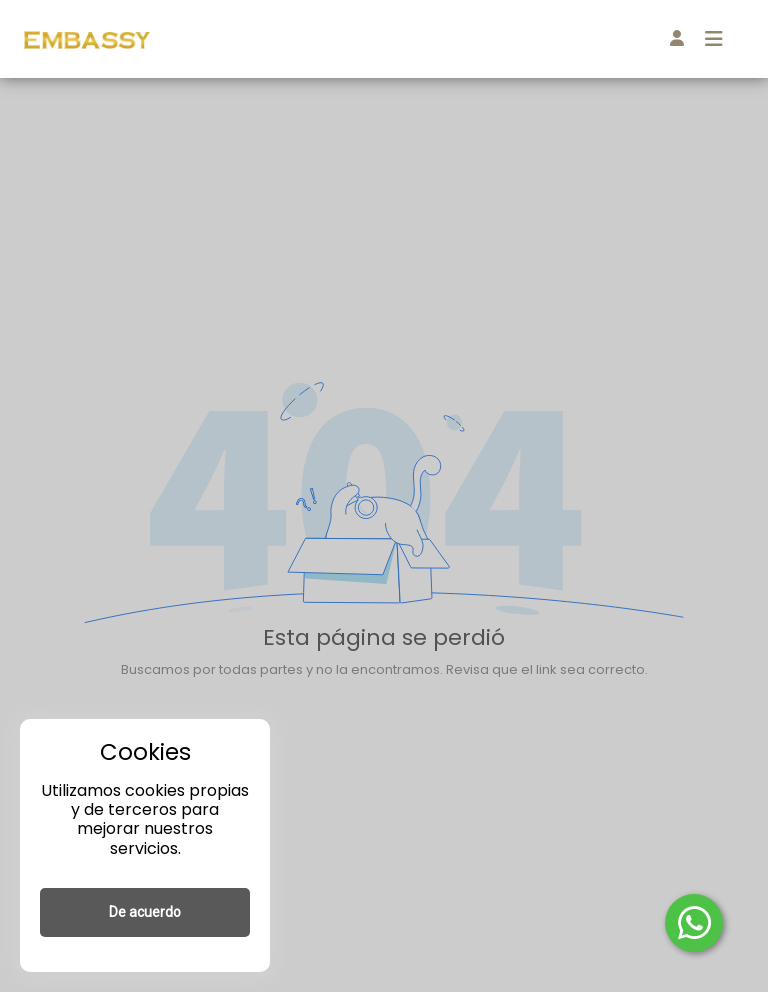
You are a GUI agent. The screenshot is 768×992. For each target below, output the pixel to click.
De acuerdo (145, 912)
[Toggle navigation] (714, 39)
